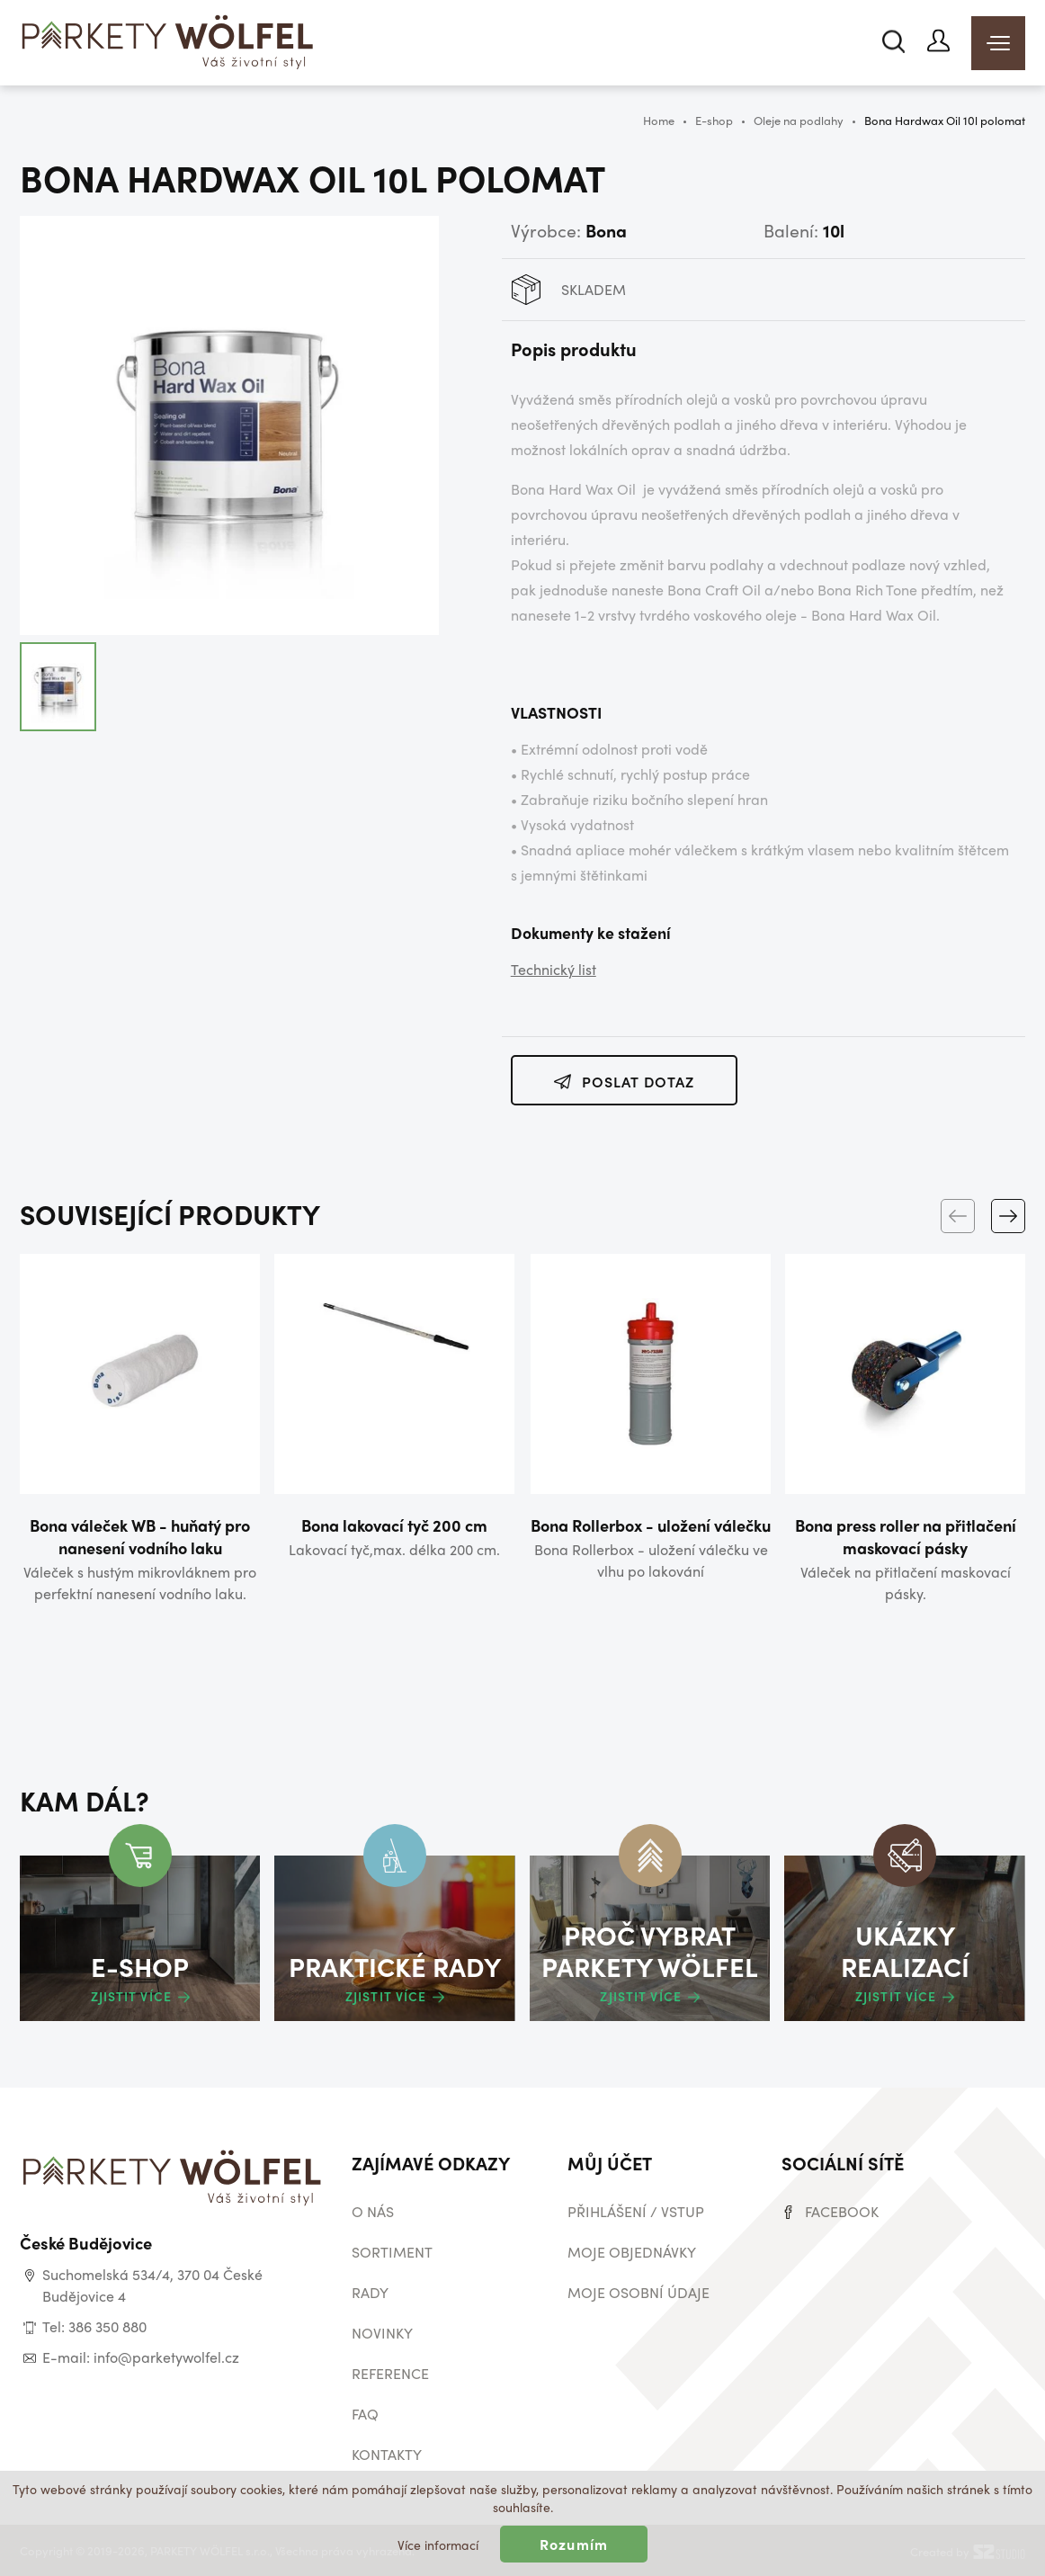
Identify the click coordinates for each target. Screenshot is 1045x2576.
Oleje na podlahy (799, 120)
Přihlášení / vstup (635, 2211)
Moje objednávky (631, 2251)
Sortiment (392, 2251)
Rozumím (574, 2544)
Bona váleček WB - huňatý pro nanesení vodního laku (140, 1536)
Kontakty (387, 2454)
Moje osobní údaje (638, 2292)
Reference (390, 2373)
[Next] (1008, 1216)
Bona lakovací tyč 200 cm (394, 1525)
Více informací (437, 2545)
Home (658, 120)
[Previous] (958, 1216)
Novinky (382, 2332)
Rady (370, 2292)
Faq (365, 2413)
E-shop (714, 120)
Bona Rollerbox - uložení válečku (651, 1525)
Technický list (553, 969)
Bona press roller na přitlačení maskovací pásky (905, 1536)
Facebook (842, 2211)
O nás (373, 2211)
